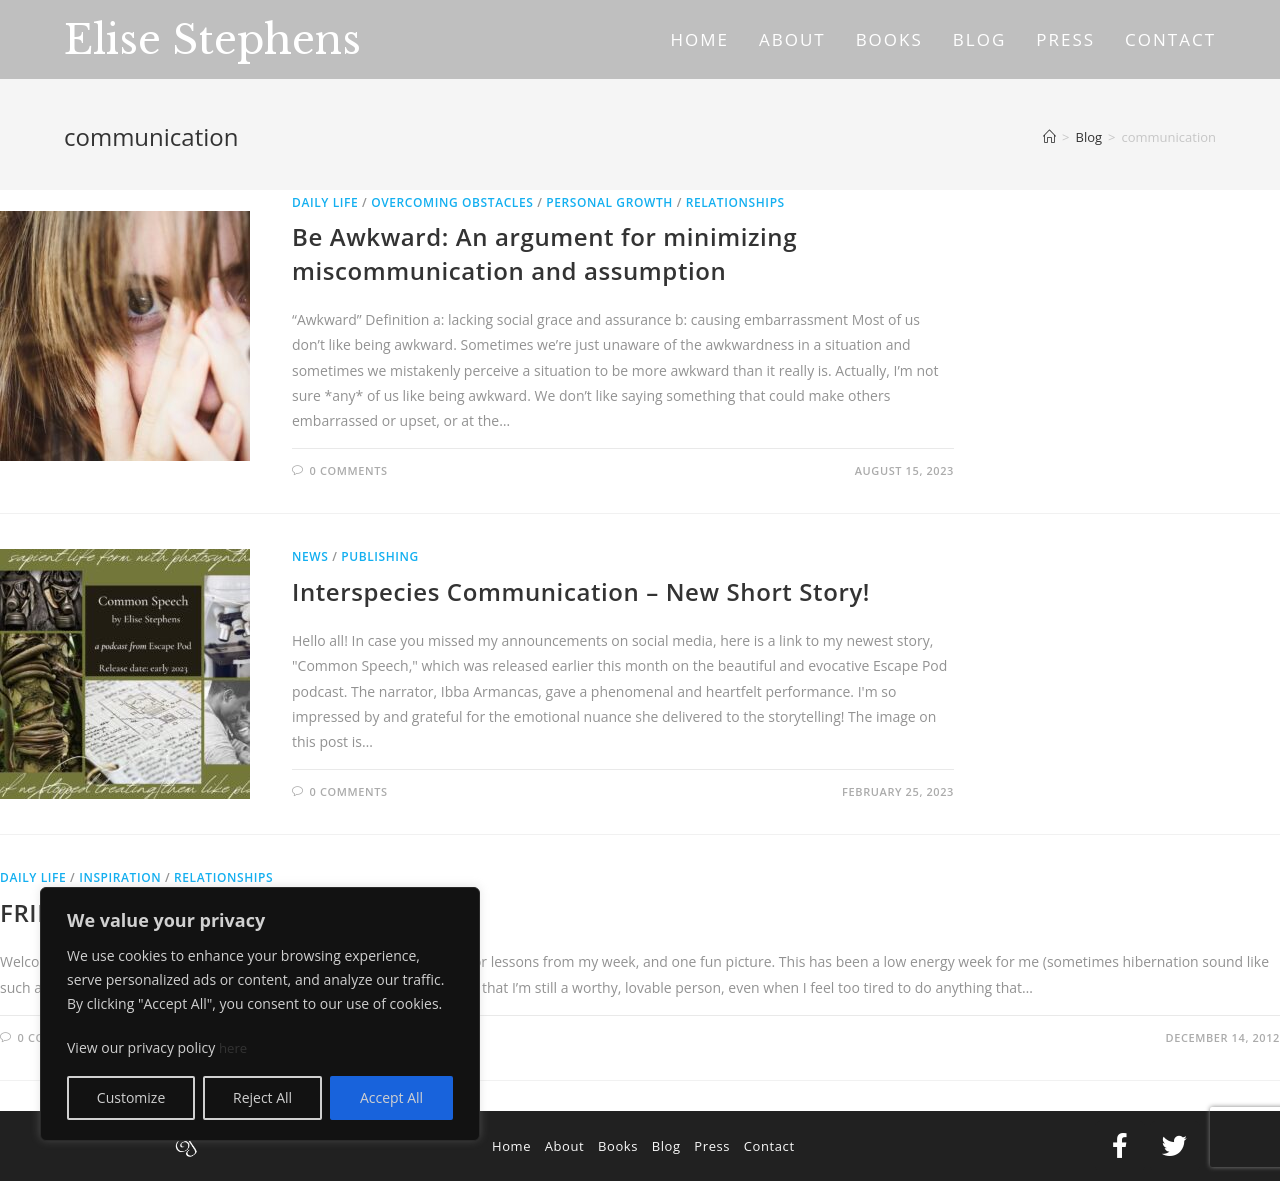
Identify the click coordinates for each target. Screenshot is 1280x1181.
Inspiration (120, 877)
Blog (666, 1146)
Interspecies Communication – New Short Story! (581, 591)
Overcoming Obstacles (452, 202)
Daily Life (325, 202)
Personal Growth (609, 202)
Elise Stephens (212, 40)
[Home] (1049, 137)
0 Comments (349, 470)
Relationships (735, 202)
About (565, 1146)
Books (618, 1146)
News (310, 556)
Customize (131, 1097)
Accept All (391, 1097)
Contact (769, 1146)
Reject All (262, 1097)
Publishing (380, 556)
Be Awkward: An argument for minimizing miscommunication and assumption (544, 253)
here (234, 1047)
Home (511, 1146)
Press (712, 1146)
